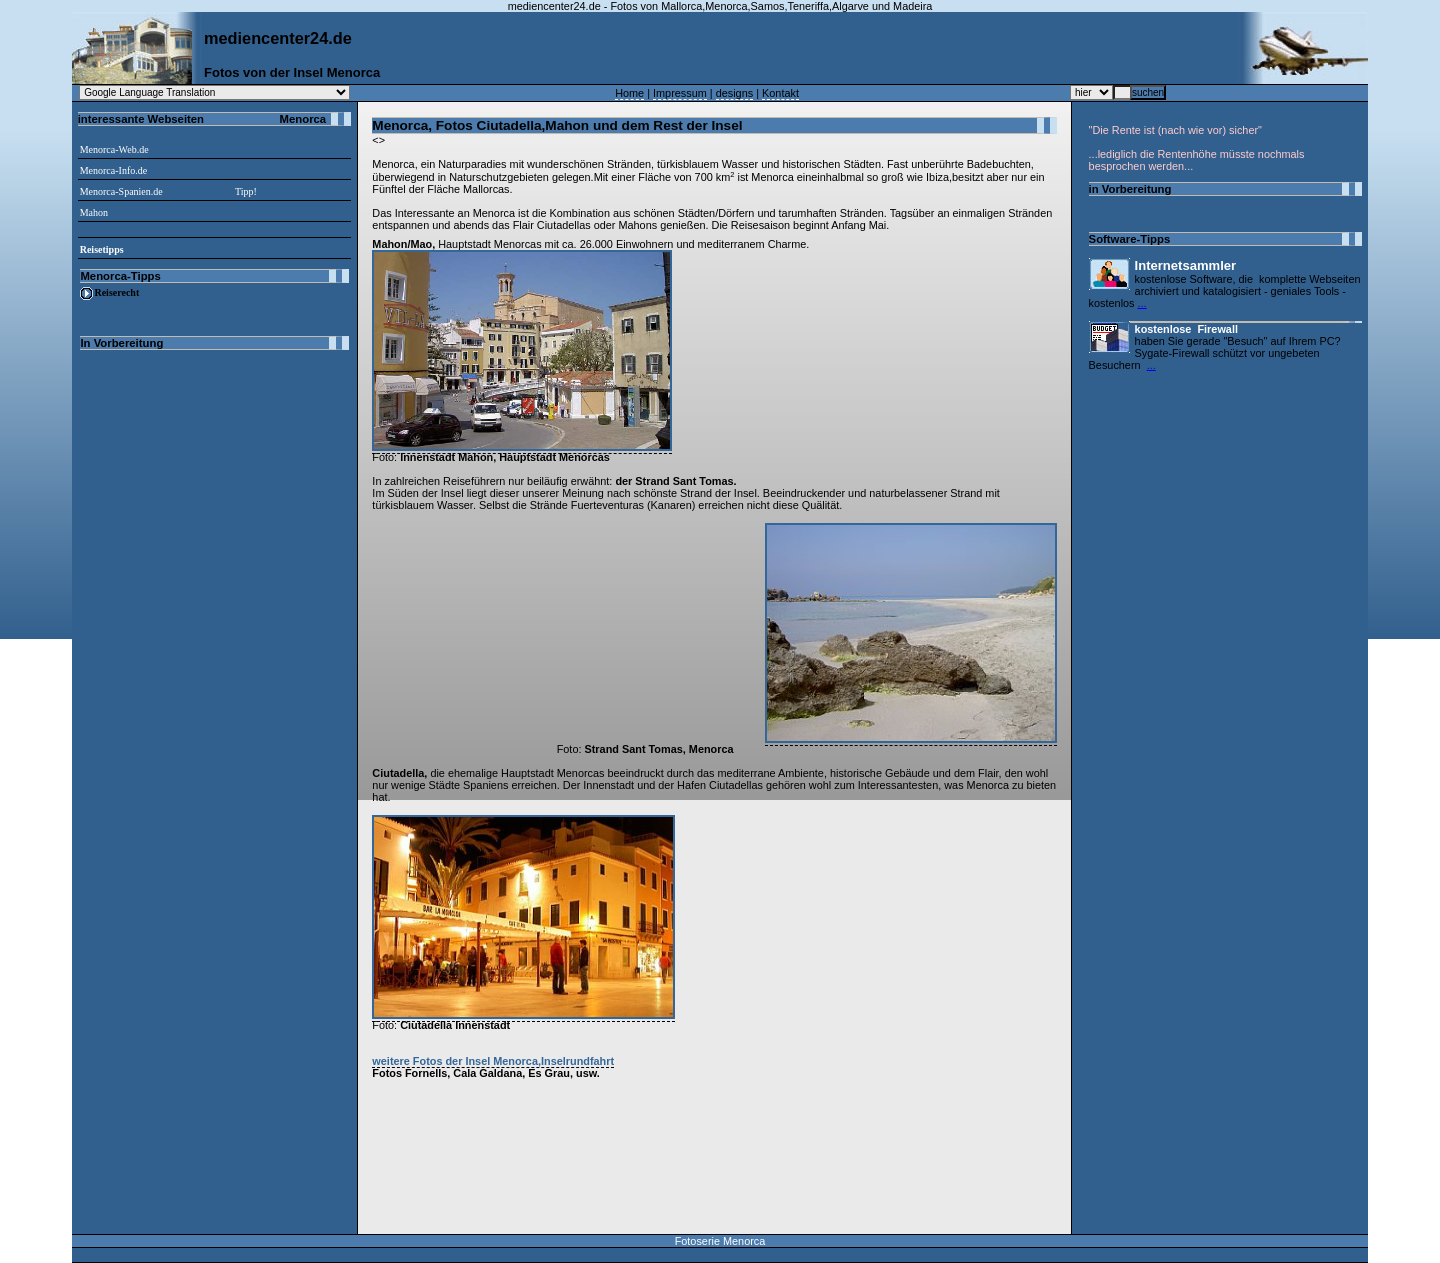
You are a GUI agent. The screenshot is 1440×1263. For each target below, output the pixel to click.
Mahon (94, 212)
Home (629, 93)
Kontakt (780, 93)
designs (734, 93)
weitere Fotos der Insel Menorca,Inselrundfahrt (493, 1061)
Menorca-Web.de (114, 149)
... (1142, 303)
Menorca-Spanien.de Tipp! (168, 191)
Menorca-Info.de (113, 170)
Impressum (680, 93)
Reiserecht (116, 292)
